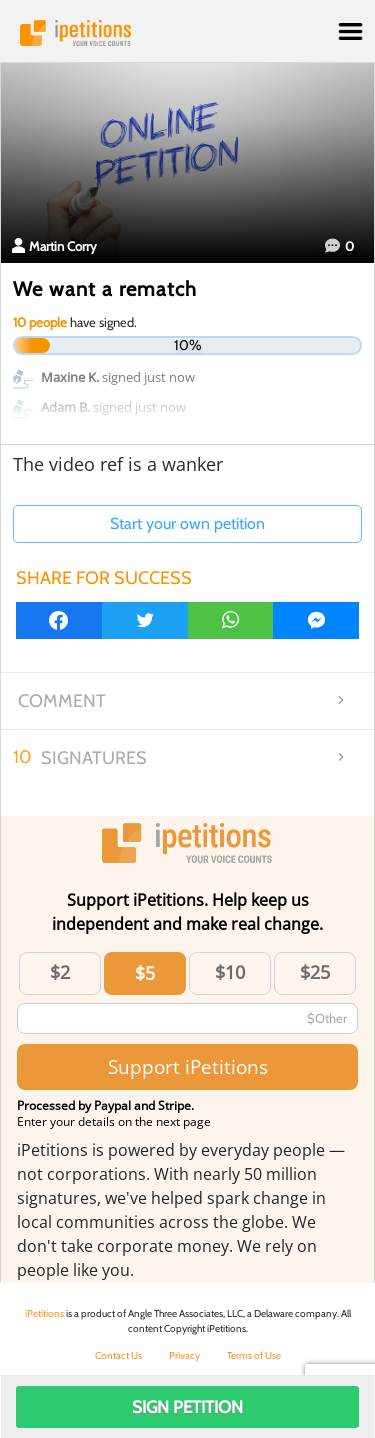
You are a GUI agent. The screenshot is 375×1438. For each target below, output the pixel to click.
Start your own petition (187, 523)
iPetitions (187, 33)
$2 (60, 972)
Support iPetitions (188, 1066)
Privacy (184, 1355)
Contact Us (118, 1355)
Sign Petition (187, 1407)
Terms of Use (254, 1355)
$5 (145, 973)
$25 (315, 972)
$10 (230, 972)
